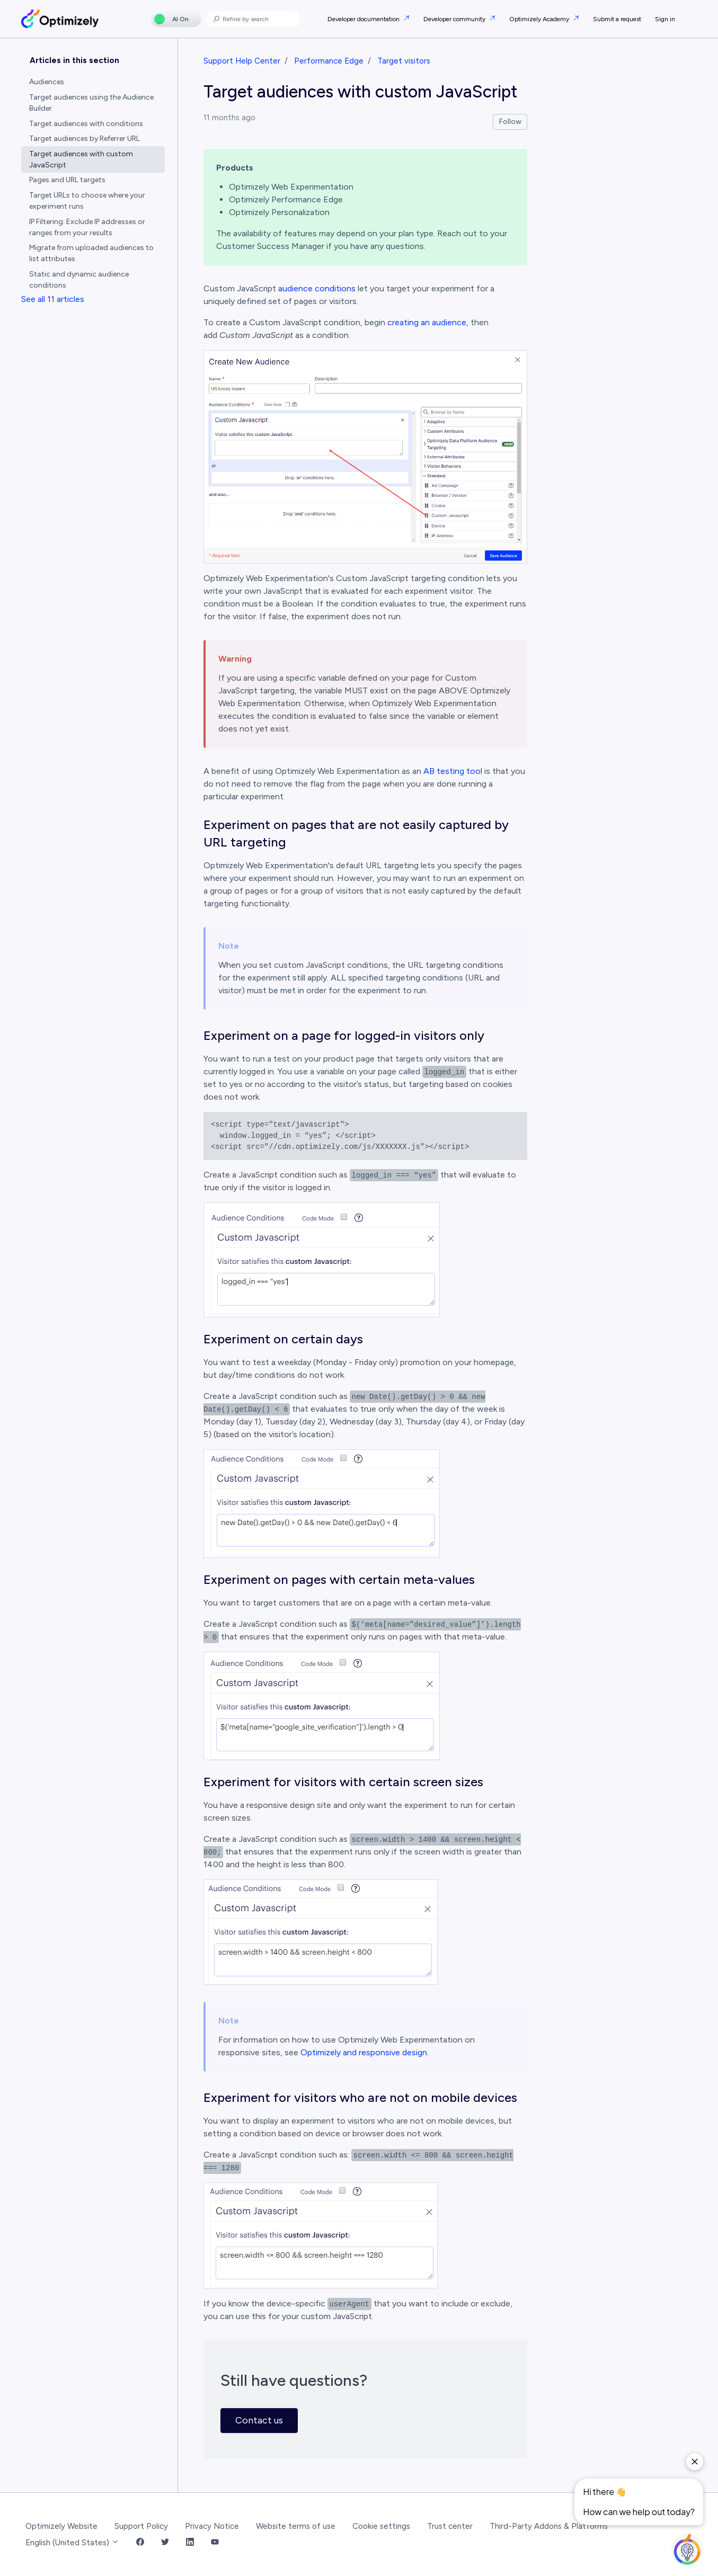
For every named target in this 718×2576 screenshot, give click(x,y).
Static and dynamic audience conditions (79, 280)
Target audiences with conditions (86, 123)
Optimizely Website (61, 2526)
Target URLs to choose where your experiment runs (87, 201)
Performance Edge (329, 61)
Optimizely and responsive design (363, 2052)
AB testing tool (452, 771)
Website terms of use (295, 2526)
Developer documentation (364, 19)
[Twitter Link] (165, 2543)
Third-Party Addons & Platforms (549, 2526)
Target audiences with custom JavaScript (81, 159)
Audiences (46, 81)
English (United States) (72, 2542)
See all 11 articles (52, 299)
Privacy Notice (212, 2526)
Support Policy (141, 2526)
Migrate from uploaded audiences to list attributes (91, 253)
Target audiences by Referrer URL (84, 138)
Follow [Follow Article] (510, 121)
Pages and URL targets (67, 179)
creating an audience (426, 322)
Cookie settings (381, 2526)
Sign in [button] (665, 19)
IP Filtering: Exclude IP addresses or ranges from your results (87, 227)
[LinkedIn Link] (190, 2543)
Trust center (450, 2526)
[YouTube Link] (214, 2543)
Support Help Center (241, 61)
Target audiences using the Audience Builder (91, 103)
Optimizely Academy (540, 19)
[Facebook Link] (140, 2543)
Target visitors (403, 61)
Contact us (259, 2420)
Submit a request (617, 19)
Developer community (455, 19)
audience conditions (317, 288)
